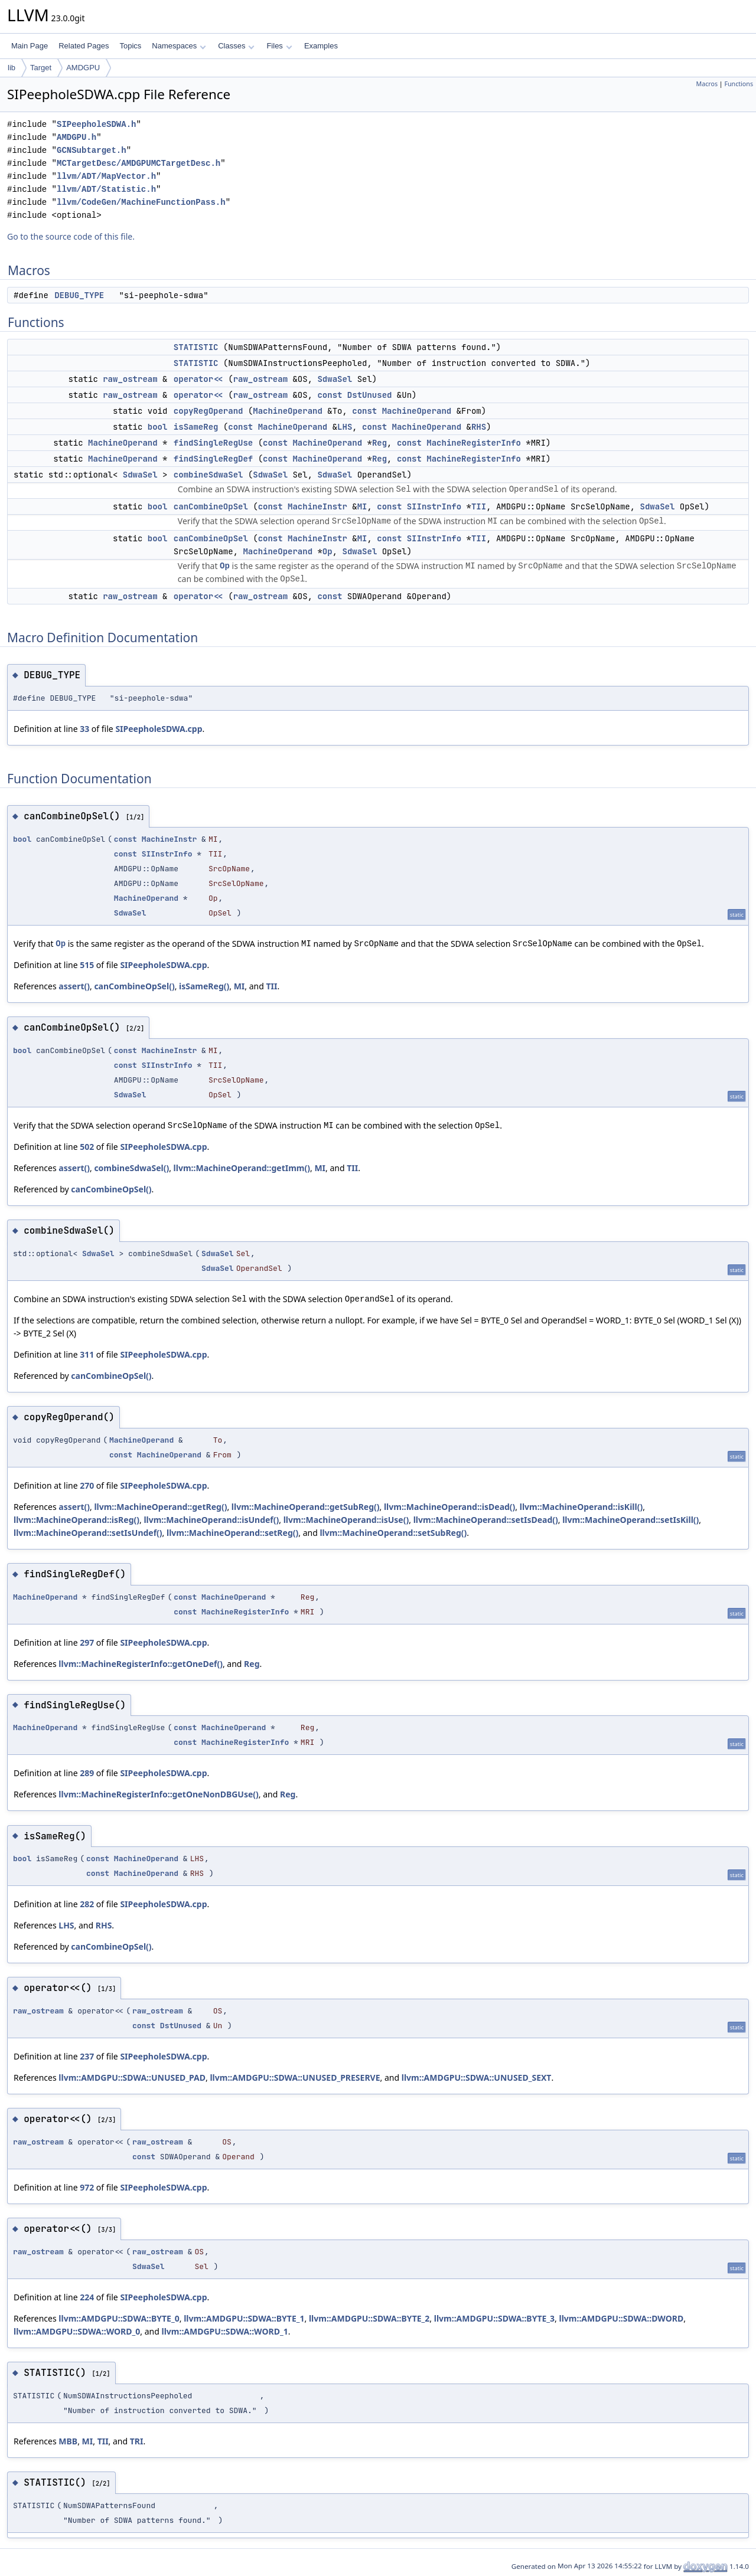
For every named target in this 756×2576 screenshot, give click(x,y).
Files (279, 45)
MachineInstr (317, 506)
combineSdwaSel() (131, 1167)
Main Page (29, 45)
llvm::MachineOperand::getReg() (160, 1506)
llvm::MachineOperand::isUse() (346, 1519)
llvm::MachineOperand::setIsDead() (485, 1519)
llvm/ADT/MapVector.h (106, 176)
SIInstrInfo (434, 506)
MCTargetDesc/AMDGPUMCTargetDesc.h (138, 163)
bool (158, 426)
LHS (344, 426)
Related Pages (83, 45)
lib (11, 67)
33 (84, 728)
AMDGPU (83, 67)
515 (87, 964)
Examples (321, 45)
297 (87, 1642)
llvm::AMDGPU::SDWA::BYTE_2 (369, 2318)
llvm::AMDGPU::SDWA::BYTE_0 (118, 2318)
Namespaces (179, 45)
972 (87, 2187)
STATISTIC (196, 347)
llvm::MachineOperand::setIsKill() (630, 1519)
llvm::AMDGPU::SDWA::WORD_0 (77, 2331)
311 (87, 1354)
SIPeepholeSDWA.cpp (158, 728)
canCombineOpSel (211, 506)
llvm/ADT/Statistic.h (106, 189)
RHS (478, 426)
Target (40, 67)
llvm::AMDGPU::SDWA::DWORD (621, 2318)
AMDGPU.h (76, 137)
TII (478, 506)
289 (87, 1773)
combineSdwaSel (208, 474)
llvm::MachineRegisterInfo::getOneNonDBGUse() (158, 1794)
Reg (379, 442)
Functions (738, 84)
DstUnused (369, 395)
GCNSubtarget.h (91, 150)
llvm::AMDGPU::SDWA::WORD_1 (224, 2331)
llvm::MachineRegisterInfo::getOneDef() (140, 1663)
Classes (236, 45)
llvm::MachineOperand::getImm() (242, 1167)
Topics (130, 45)
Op (327, 551)
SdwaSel (334, 379)
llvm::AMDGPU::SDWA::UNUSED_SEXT (477, 2077)
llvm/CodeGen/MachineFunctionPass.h (141, 202)
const (329, 395)
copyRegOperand (208, 411)
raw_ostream (130, 379)
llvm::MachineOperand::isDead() (449, 1506)
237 (87, 2056)
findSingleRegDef (213, 458)
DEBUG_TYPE (79, 295)
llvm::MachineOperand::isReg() (76, 1519)
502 (87, 1146)
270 (87, 1485)
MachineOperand (287, 411)
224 (87, 2297)
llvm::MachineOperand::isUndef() (211, 1519)
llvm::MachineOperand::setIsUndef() (88, 1532)
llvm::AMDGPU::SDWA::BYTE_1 (244, 2318)
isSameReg (196, 426)
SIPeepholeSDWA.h (96, 124)
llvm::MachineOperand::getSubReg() (306, 1506)
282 (87, 1904)
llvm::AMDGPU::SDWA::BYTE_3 (494, 2318)
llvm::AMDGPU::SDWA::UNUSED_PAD (132, 2077)
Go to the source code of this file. (71, 236)
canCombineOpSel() (134, 986)
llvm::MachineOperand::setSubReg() (393, 1532)
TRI (137, 2441)
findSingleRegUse (213, 442)
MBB (67, 2441)
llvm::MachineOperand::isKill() (581, 1506)
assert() (74, 986)
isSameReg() (204, 986)
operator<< (198, 379)
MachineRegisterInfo (473, 442)
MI (362, 506)
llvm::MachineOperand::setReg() (232, 1532)
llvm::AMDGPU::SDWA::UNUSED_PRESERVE (295, 2077)
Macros (707, 84)
